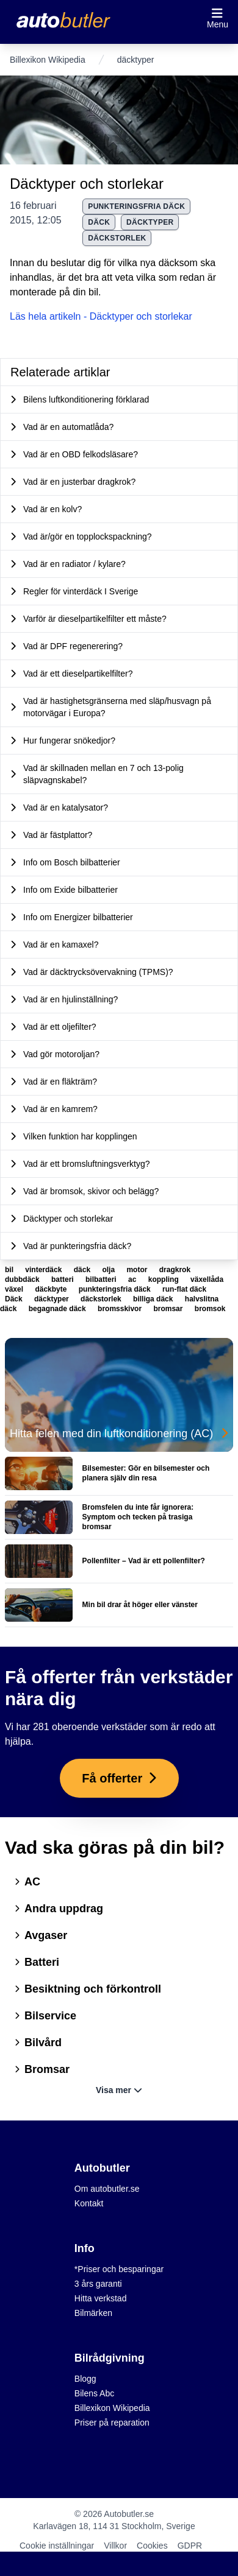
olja (109, 1269)
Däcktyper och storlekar (87, 183)
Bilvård (38, 2042)
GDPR (190, 2545)
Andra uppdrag (59, 1908)
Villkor (115, 2545)
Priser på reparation (112, 2422)
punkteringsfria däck (136, 206)
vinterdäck (44, 1269)
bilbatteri (101, 1279)
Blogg (85, 2379)
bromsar (168, 1308)
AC (27, 1882)
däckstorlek (117, 238)
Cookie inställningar (57, 2545)
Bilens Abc (94, 2393)
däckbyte (51, 1289)
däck (83, 1269)
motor (137, 1269)
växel (15, 1289)
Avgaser (41, 1935)
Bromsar (42, 2069)
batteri (63, 1279)
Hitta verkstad (100, 2298)
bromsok (210, 1308)
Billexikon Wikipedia (47, 60)
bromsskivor (120, 1308)
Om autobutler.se (107, 2189)
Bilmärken (93, 2313)
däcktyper (149, 222)
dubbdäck (23, 1279)
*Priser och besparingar (119, 2269)
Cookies (152, 2545)
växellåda (206, 1279)
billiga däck (154, 1299)
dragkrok (174, 1269)
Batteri (37, 1962)
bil (10, 1269)
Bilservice (45, 2016)
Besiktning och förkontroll (88, 1989)
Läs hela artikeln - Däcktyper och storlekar (101, 316)
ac (133, 1279)
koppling (164, 1279)
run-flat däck (184, 1289)
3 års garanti (98, 2284)
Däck (99, 222)
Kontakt (88, 2203)
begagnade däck (58, 1308)
